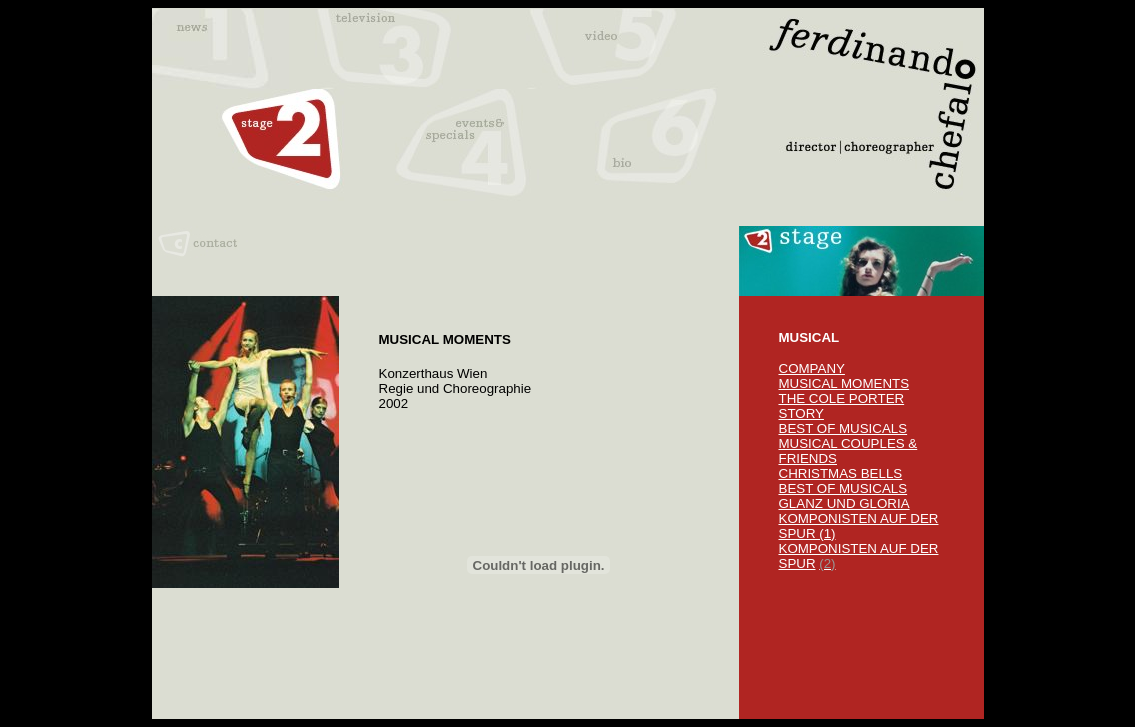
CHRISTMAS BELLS (841, 473)
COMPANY (812, 368)
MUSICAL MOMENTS (844, 383)
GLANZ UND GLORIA (844, 503)
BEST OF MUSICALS (843, 428)
